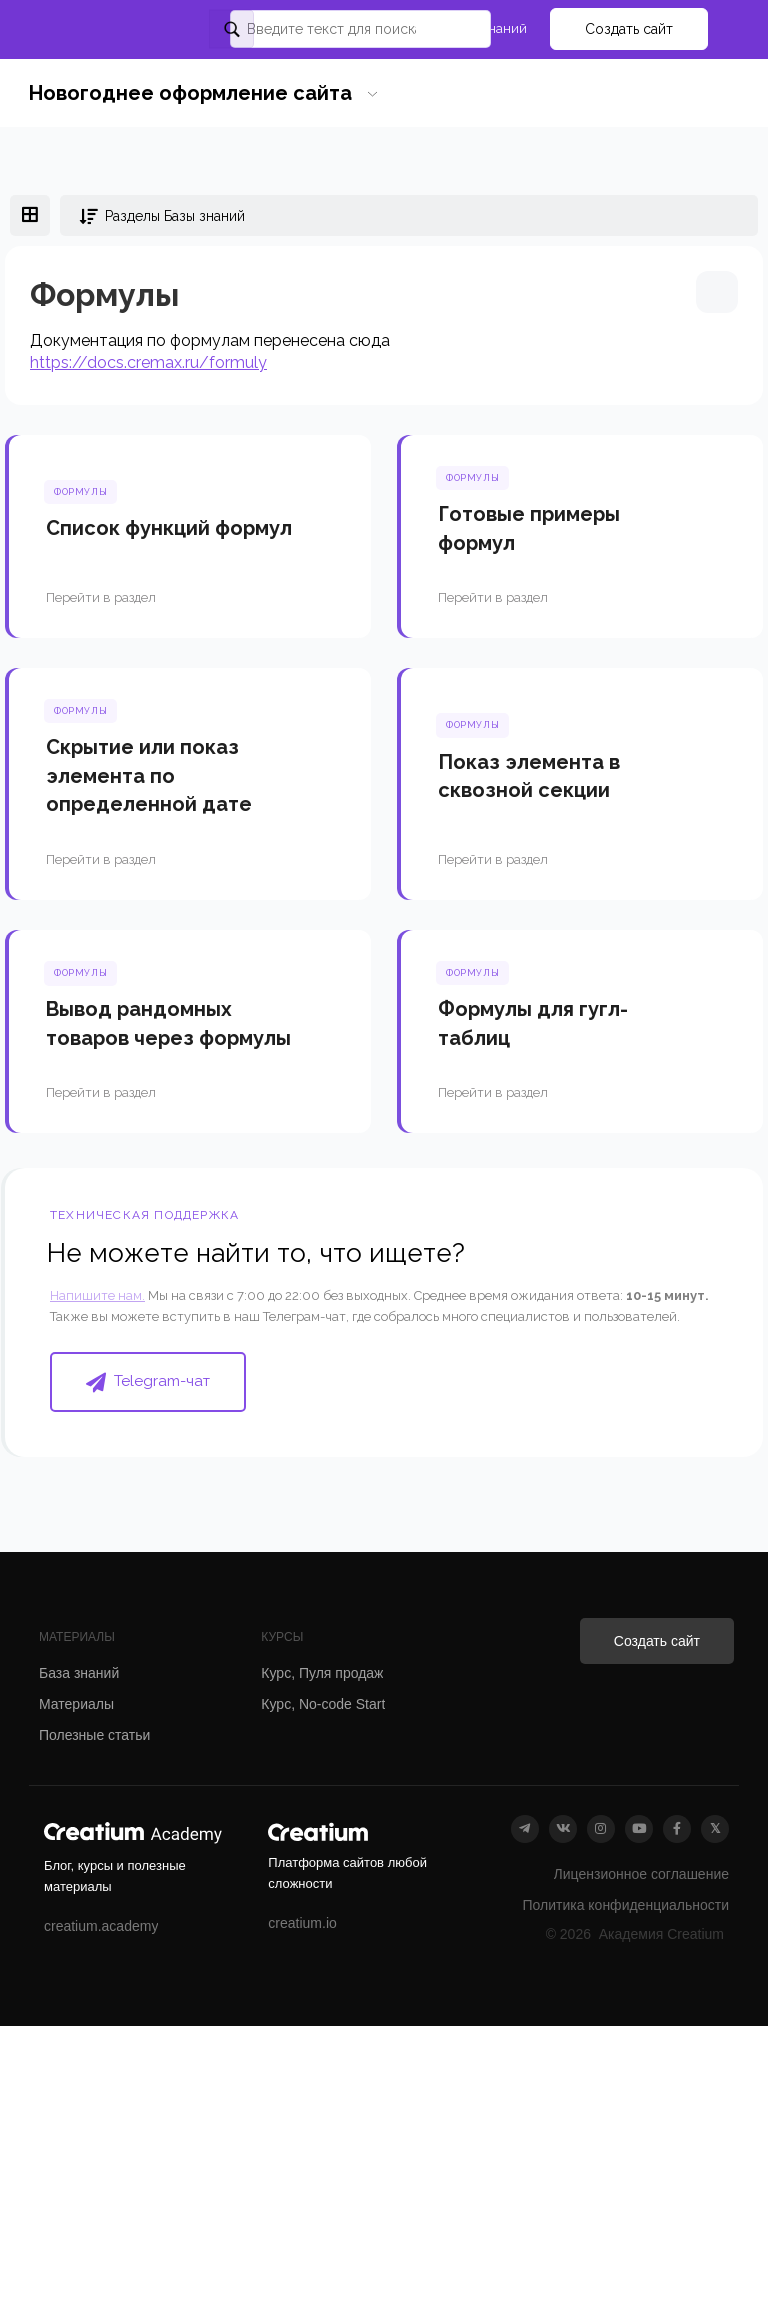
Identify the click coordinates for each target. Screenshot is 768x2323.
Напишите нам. (97, 1295)
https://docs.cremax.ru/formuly (148, 362)
